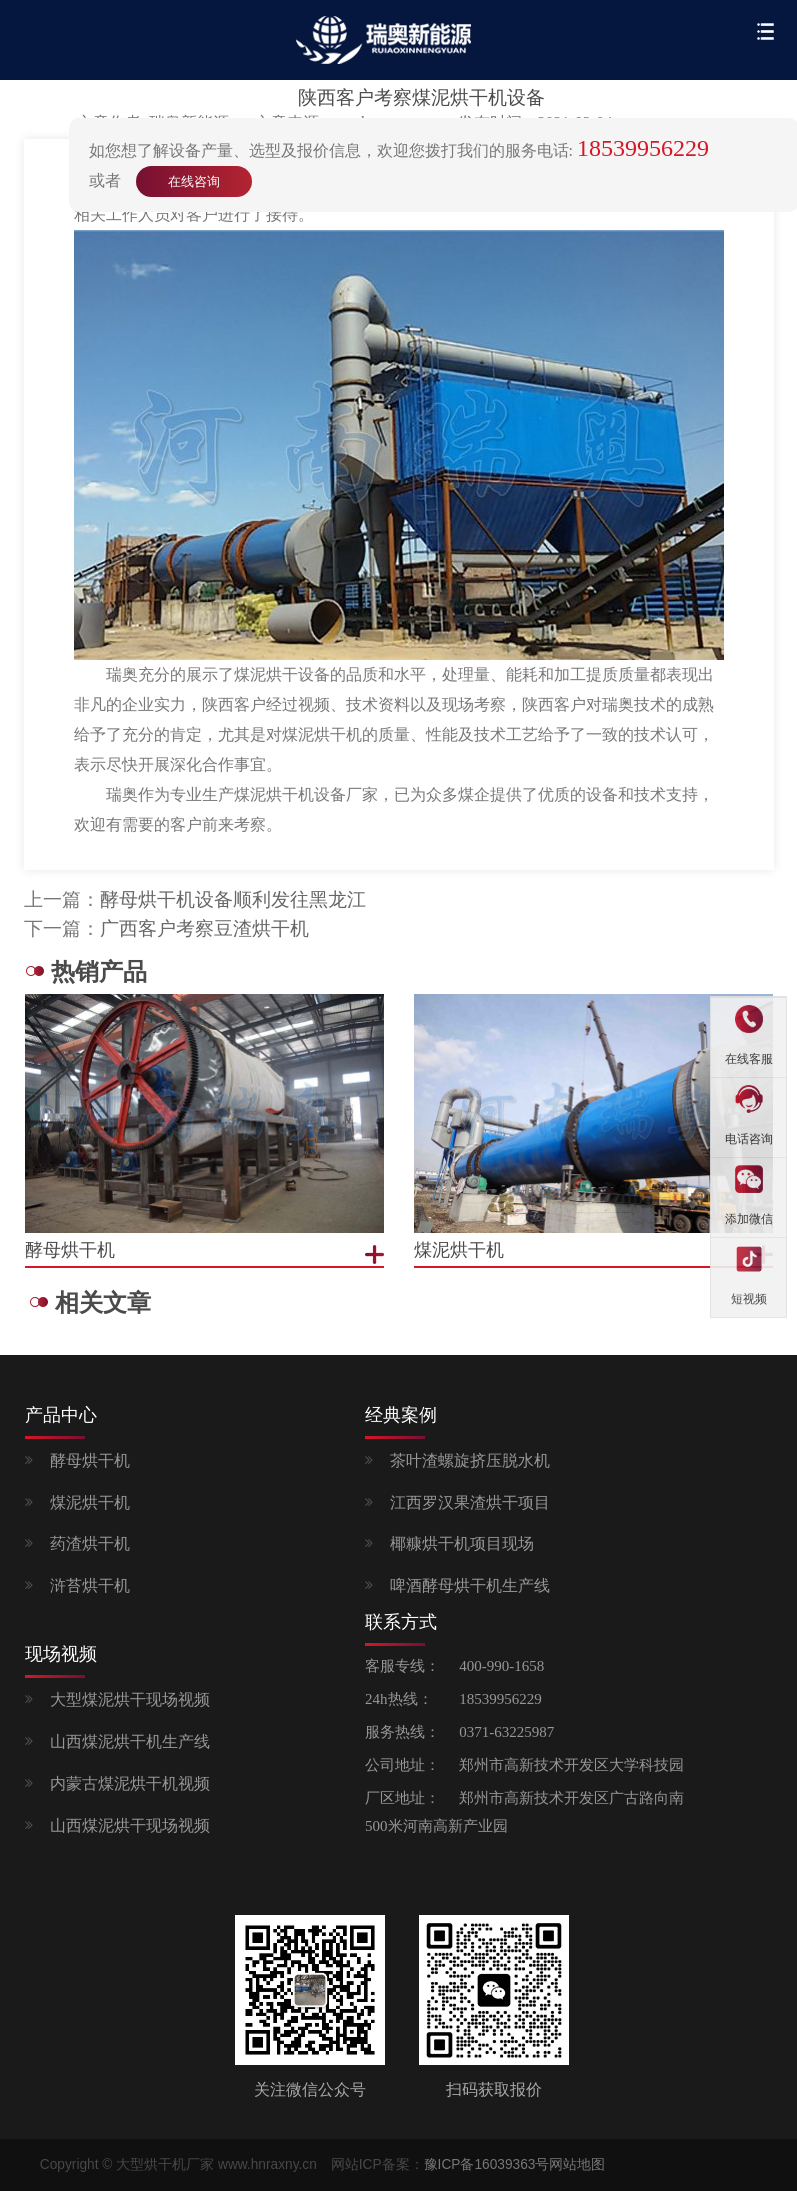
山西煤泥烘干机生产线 (130, 1741)
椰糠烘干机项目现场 (462, 1543)
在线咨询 (194, 181)
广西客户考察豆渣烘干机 (204, 928)
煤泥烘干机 (90, 1502)
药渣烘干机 (90, 1543)
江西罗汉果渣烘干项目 (470, 1502)
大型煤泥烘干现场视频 (130, 1699)
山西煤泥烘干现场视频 (130, 1825)
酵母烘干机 (90, 1460)
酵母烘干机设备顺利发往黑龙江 (233, 899)
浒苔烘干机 (90, 1585)
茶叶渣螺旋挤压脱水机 (470, 1460)
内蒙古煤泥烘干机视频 (130, 1783)
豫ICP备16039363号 (487, 2164)
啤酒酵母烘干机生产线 (470, 1585)
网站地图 (577, 2164)
